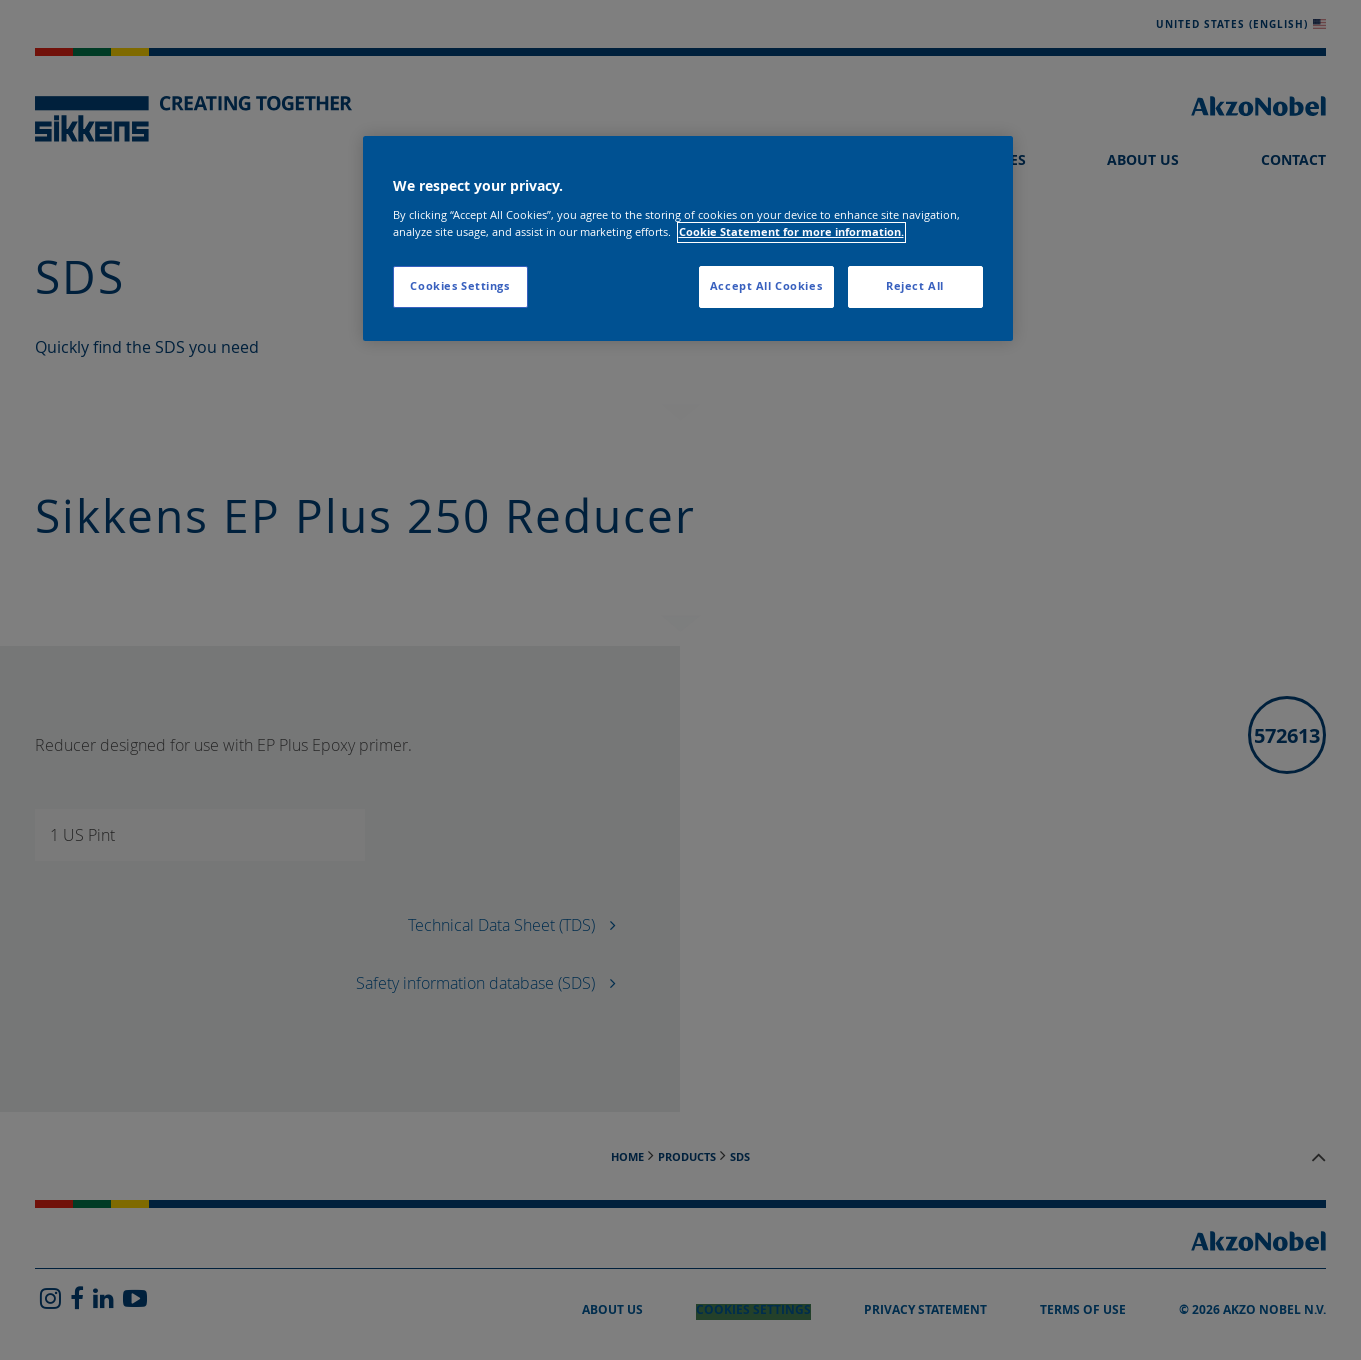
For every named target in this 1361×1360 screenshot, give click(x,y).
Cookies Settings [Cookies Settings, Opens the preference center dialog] (459, 286)
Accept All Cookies (766, 286)
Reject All (915, 286)
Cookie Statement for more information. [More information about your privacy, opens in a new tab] (791, 232)
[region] (688, 238)
